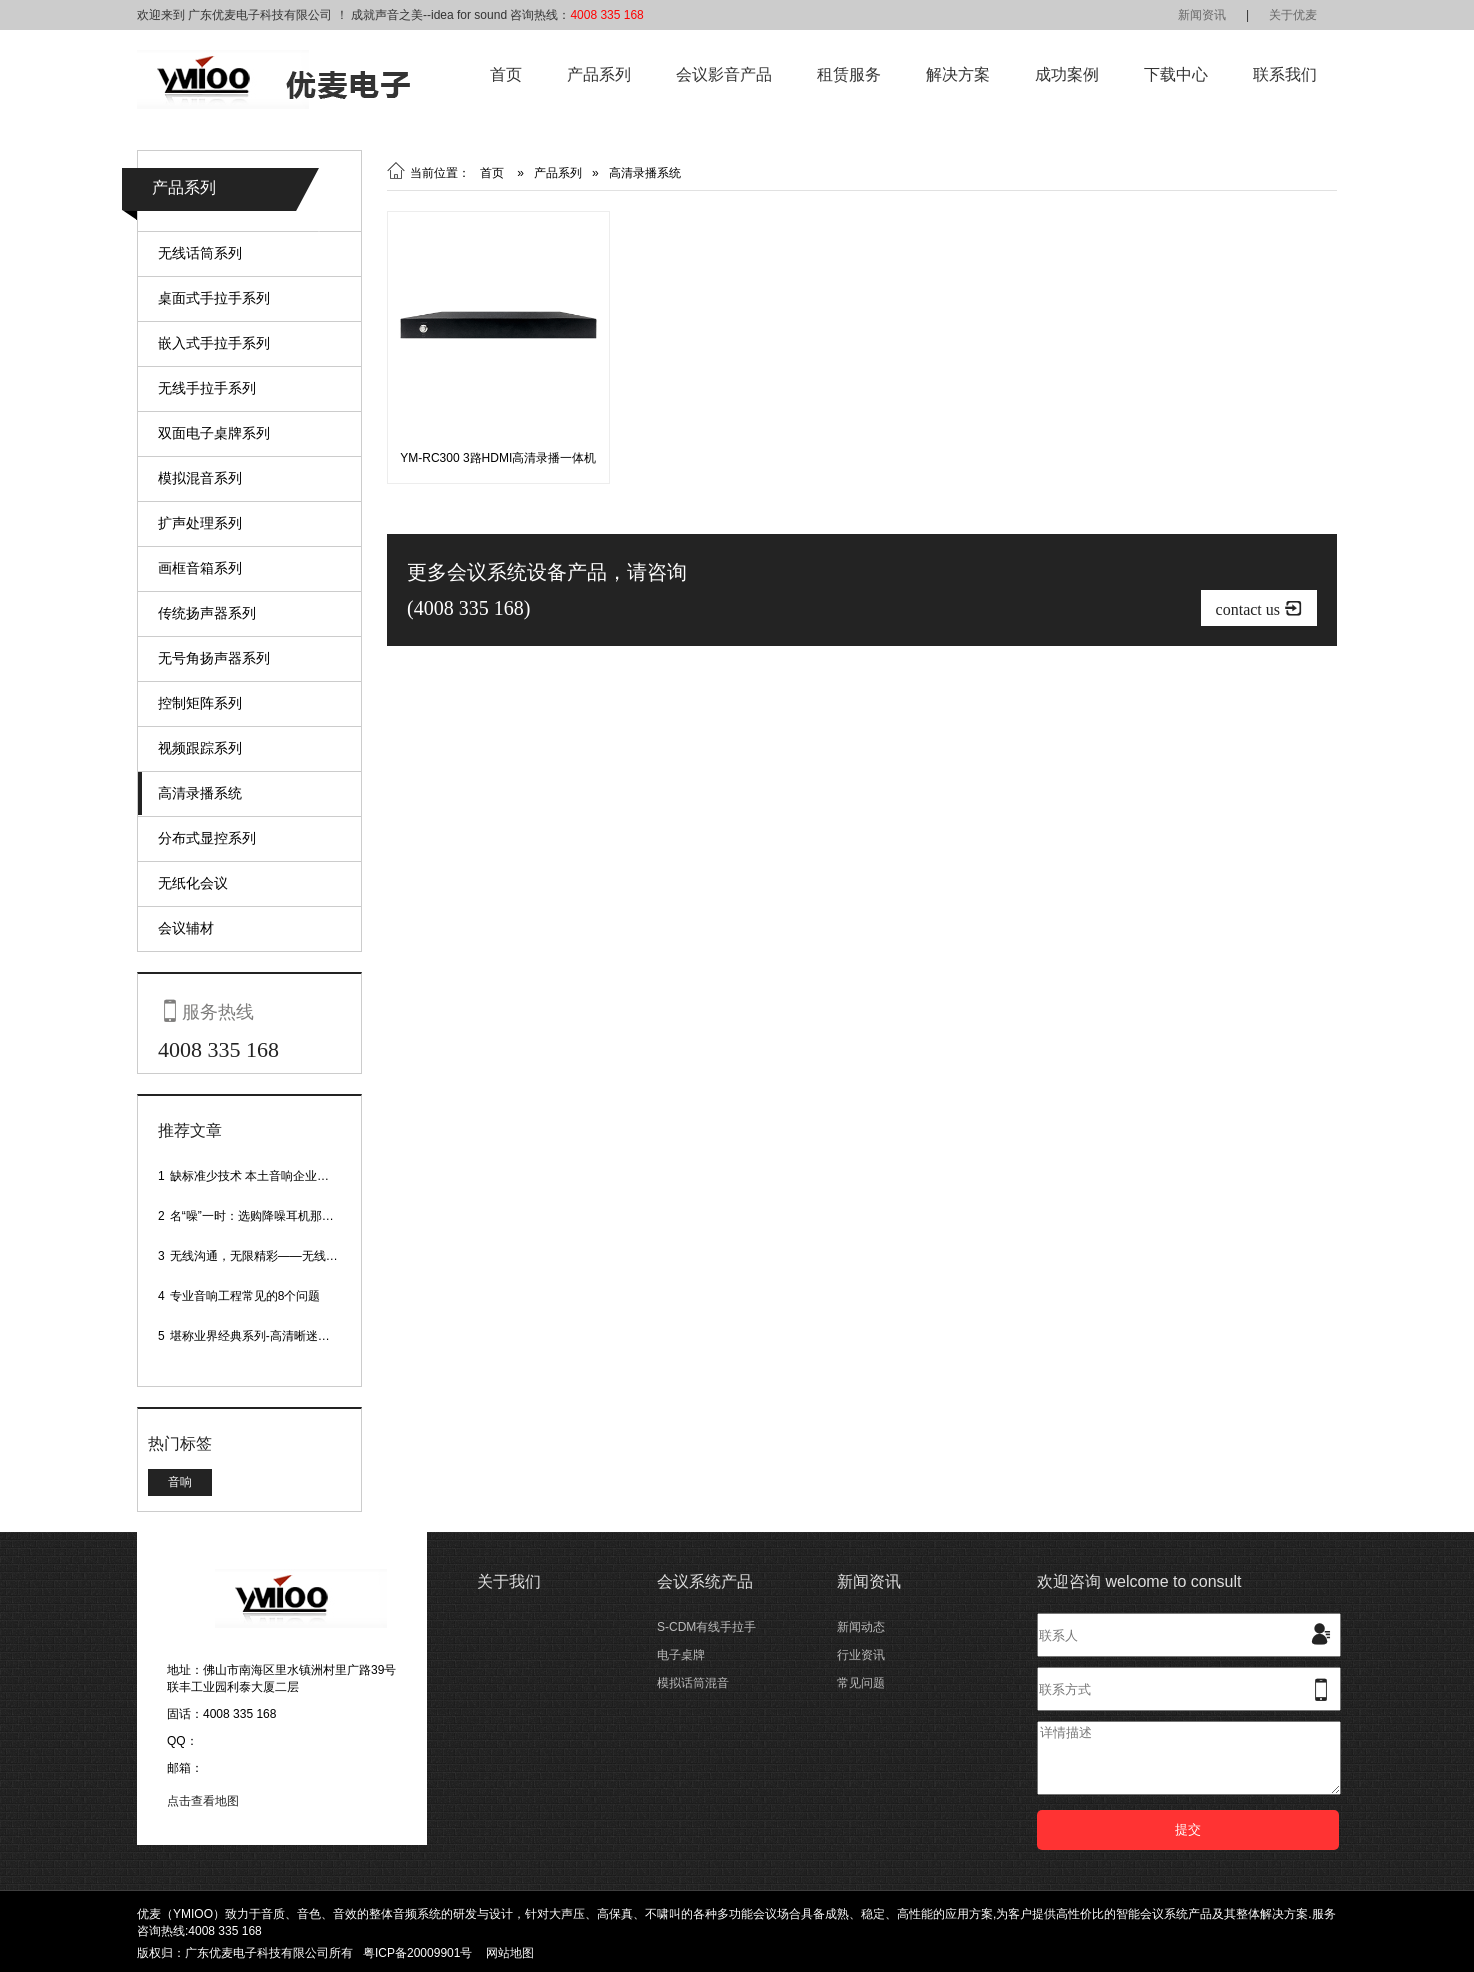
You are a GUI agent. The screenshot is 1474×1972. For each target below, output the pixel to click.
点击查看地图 (203, 1801)
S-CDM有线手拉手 (706, 1627)
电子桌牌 (681, 1655)
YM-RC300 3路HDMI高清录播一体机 (498, 458)
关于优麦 (1293, 15)
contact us (1259, 608)
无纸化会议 (193, 883)
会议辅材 (186, 928)
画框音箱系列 (200, 568)
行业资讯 (861, 1655)
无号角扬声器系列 (214, 658)
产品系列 (599, 74)
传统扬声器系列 (207, 613)
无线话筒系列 (200, 253)
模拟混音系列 (200, 478)
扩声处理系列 (200, 523)
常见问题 (861, 1683)
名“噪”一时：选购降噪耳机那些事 (258, 1216)
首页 (506, 74)
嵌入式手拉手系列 (214, 343)
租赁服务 (849, 74)
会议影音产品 (724, 74)
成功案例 (1067, 74)
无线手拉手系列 (207, 388)
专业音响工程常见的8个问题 (245, 1296)
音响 (180, 1482)
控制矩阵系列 (200, 703)
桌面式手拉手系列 (214, 298)
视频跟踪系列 (200, 748)
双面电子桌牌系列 (214, 433)
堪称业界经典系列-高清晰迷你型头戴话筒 (280, 1336)
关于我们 (509, 1581)
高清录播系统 (200, 793)
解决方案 (958, 74)
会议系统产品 (705, 1581)
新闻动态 (861, 1627)
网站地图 (510, 1953)
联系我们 (1285, 74)
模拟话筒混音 (693, 1683)
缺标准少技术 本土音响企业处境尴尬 (267, 1176)
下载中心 (1176, 74)
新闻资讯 (1202, 15)
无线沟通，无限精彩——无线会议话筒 (272, 1256)
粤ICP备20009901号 (417, 1953)
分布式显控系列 (207, 838)
